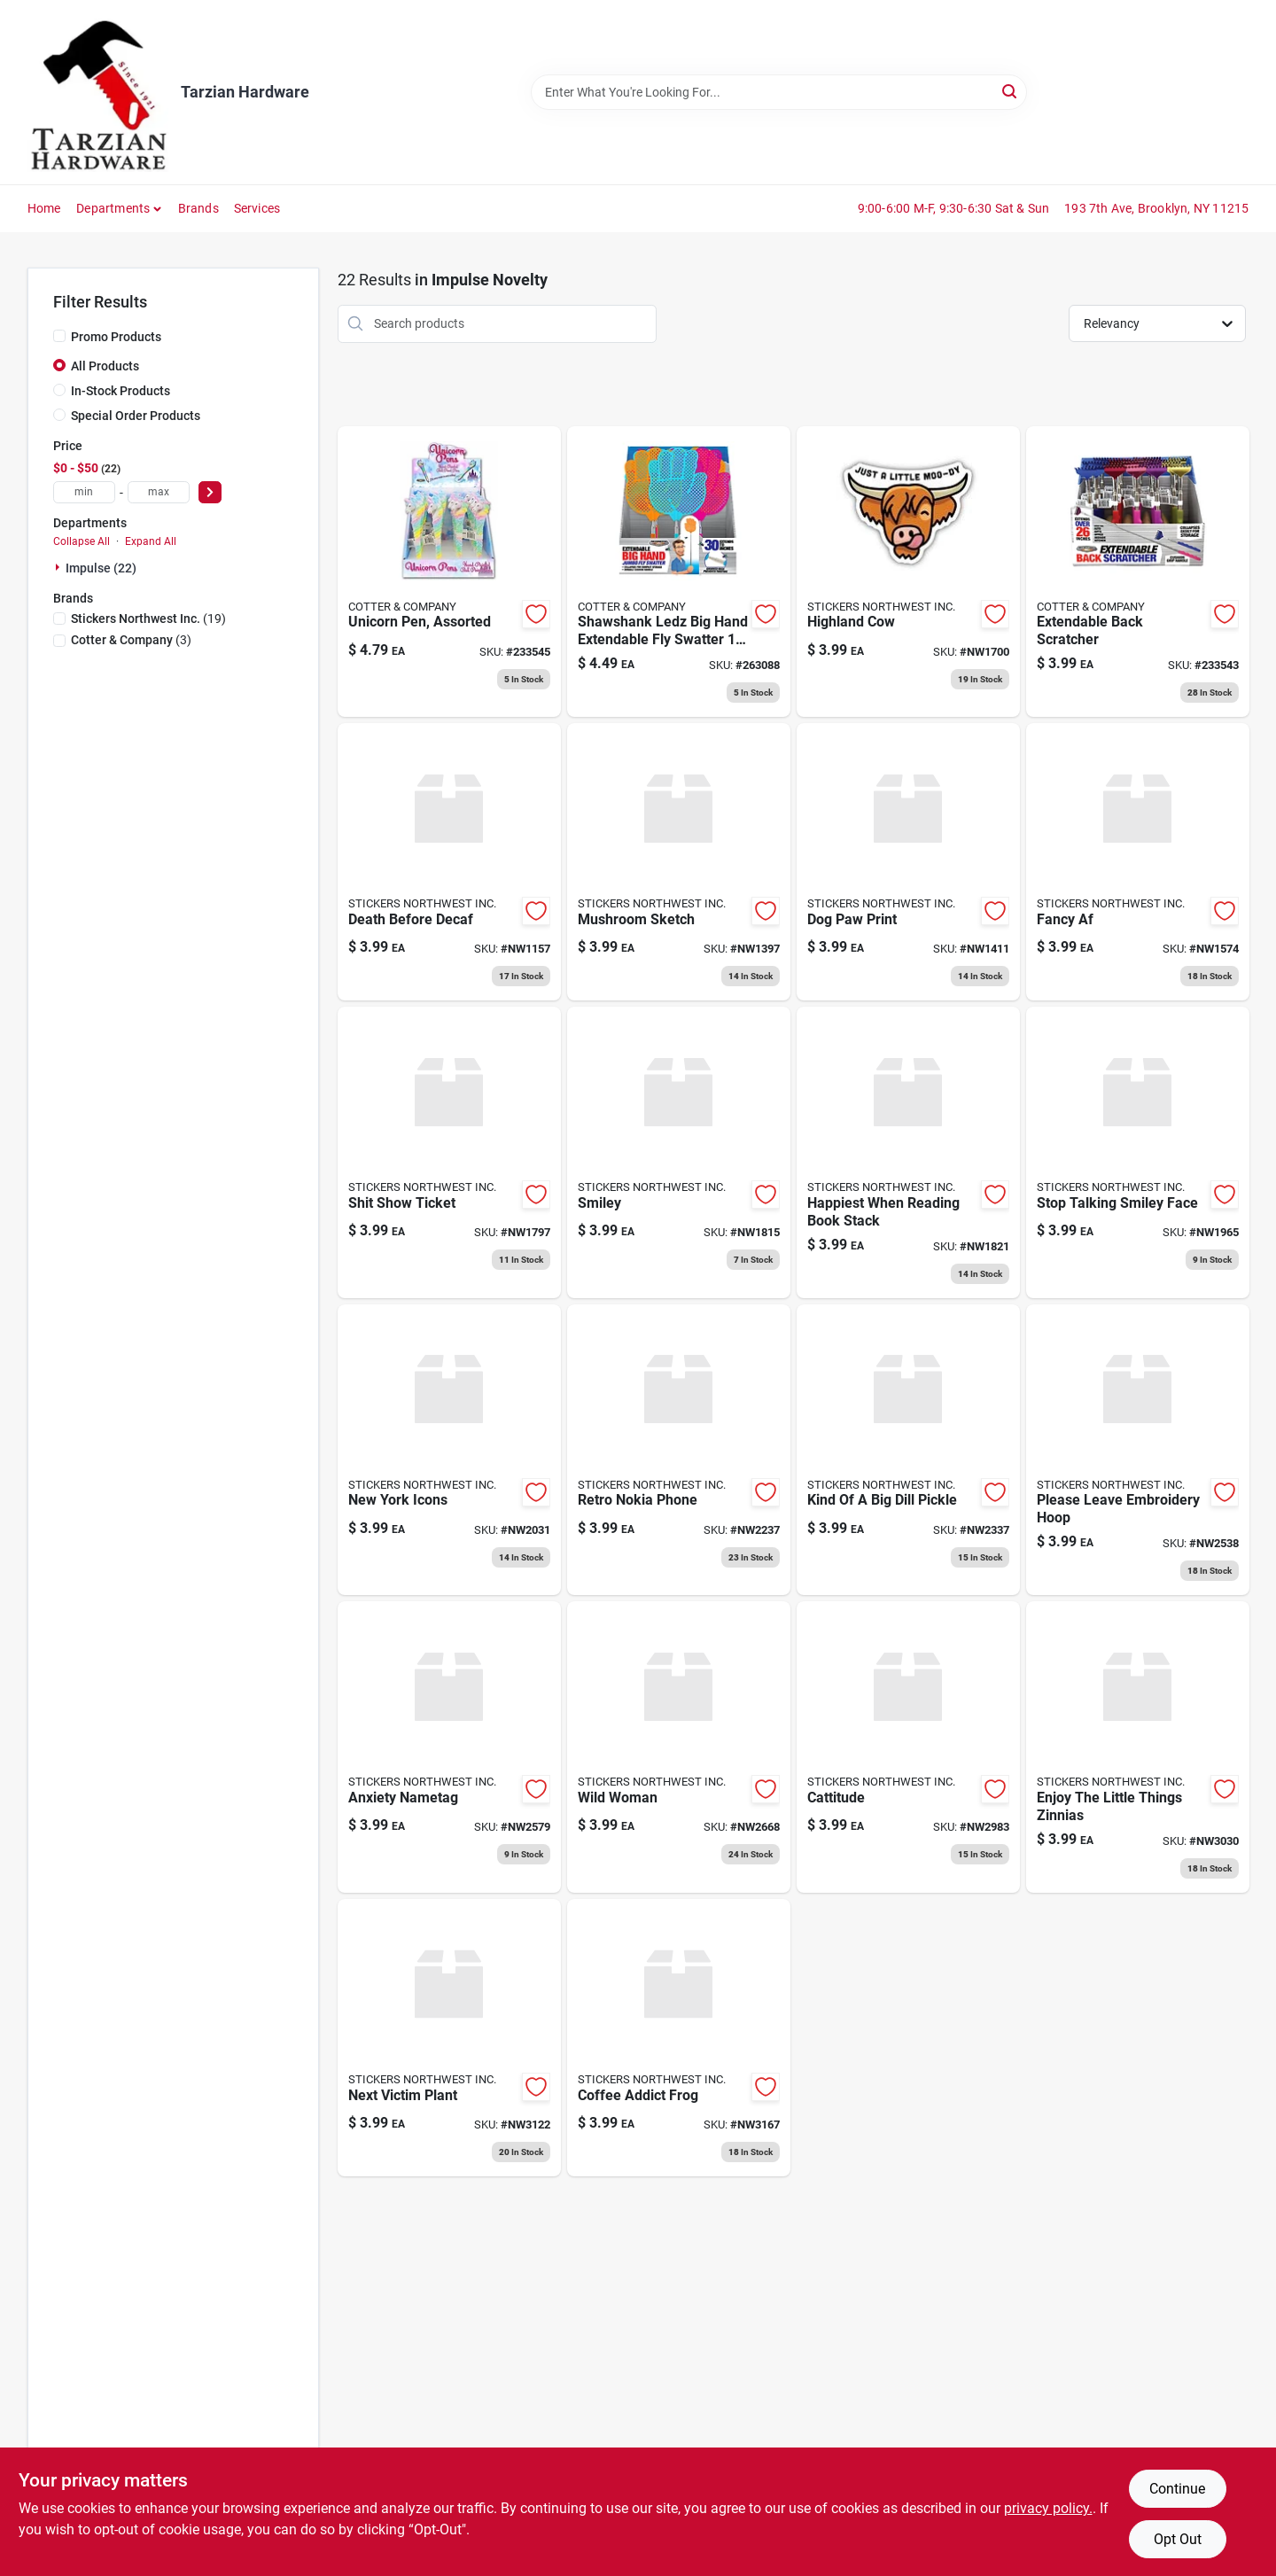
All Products (105, 366)
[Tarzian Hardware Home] (97, 92)
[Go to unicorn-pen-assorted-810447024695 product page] (449, 572)
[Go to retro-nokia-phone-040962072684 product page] (678, 1450)
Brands (198, 208)
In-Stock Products (120, 390)
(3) (131, 640)
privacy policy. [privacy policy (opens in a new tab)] (1048, 2508)
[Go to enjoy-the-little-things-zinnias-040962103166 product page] (1137, 1747)
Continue (1177, 2488)
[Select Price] (210, 492)
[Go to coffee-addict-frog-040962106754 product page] (678, 2037)
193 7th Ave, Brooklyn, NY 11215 (1156, 208)
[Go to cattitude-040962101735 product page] (908, 1747)
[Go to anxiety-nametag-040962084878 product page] (449, 1747)
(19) (148, 618)
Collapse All (81, 541)
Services (257, 208)
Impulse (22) (101, 568)
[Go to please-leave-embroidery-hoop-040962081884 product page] (1137, 1450)
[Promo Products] (59, 336)
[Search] (1010, 90)
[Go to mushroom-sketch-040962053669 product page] (678, 861)
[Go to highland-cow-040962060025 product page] (908, 572)
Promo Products (116, 336)
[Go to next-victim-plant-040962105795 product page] (449, 2037)
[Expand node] (59, 567)
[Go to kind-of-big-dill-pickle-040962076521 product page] (908, 1450)
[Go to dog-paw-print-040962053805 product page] (908, 861)
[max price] (159, 492)
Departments (113, 208)
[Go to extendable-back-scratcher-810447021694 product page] (1137, 572)
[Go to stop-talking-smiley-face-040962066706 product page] (1137, 1152)
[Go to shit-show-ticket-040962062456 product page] (449, 1152)
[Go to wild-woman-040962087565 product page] (678, 1747)
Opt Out (1178, 2539)
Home (44, 208)
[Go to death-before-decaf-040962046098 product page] (449, 861)
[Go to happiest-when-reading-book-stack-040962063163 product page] (908, 1152)
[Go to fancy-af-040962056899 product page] (1137, 861)
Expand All (150, 541)
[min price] (84, 492)
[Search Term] (779, 92)
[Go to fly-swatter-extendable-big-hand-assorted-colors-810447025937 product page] (678, 572)
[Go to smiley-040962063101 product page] (678, 1152)
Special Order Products (135, 415)
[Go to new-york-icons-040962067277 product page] (449, 1450)
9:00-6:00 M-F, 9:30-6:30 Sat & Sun (954, 208)
